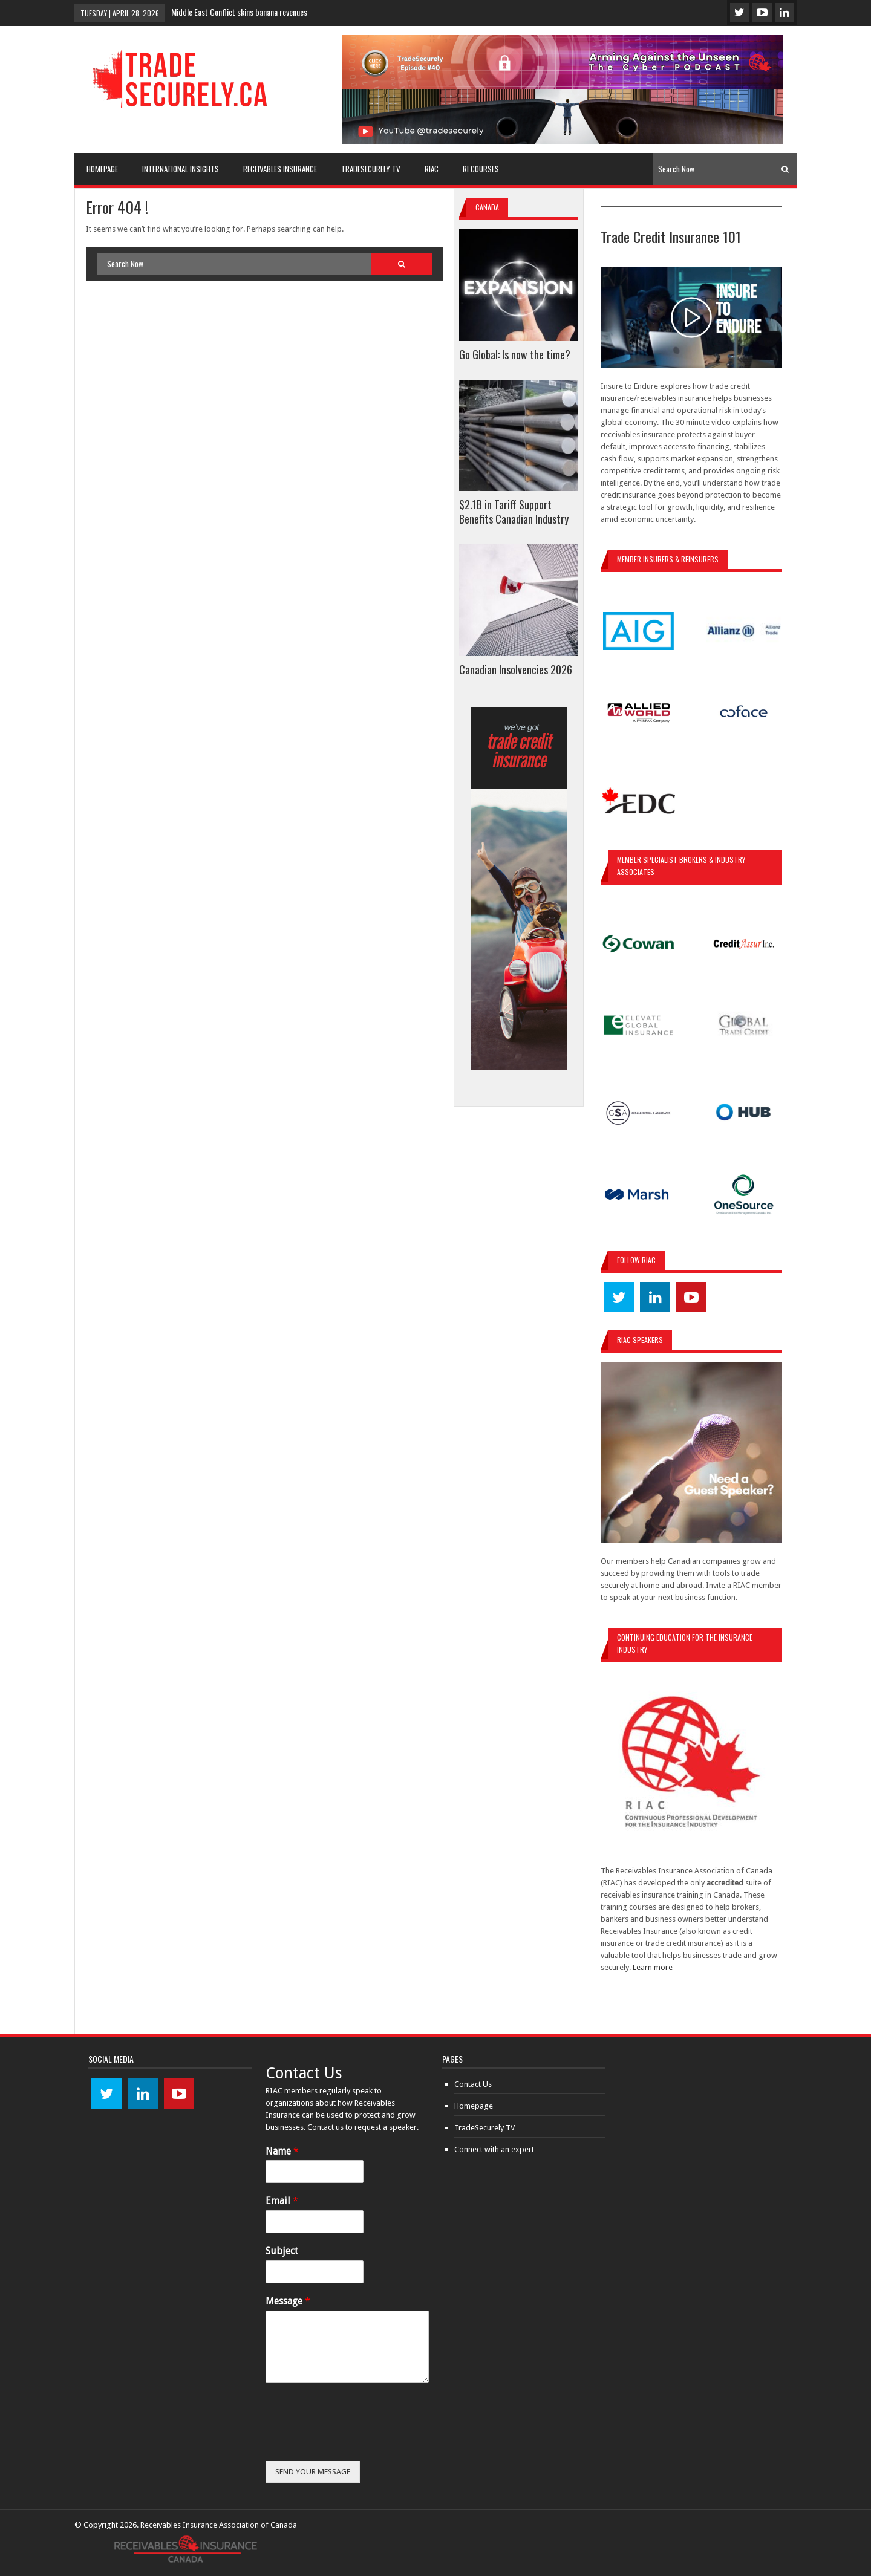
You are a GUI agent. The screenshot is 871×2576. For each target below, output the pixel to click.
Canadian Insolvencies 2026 (515, 669)
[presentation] (357, 2440)
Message (288, 2301)
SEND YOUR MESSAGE (312, 2471)
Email (282, 2201)
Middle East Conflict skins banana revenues (239, 11)
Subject (282, 2251)
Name (282, 2151)
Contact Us (473, 2084)
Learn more (653, 1967)
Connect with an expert (494, 2149)
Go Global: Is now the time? (514, 354)
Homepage (473, 2105)
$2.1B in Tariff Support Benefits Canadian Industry (514, 511)
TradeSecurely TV (484, 2127)
